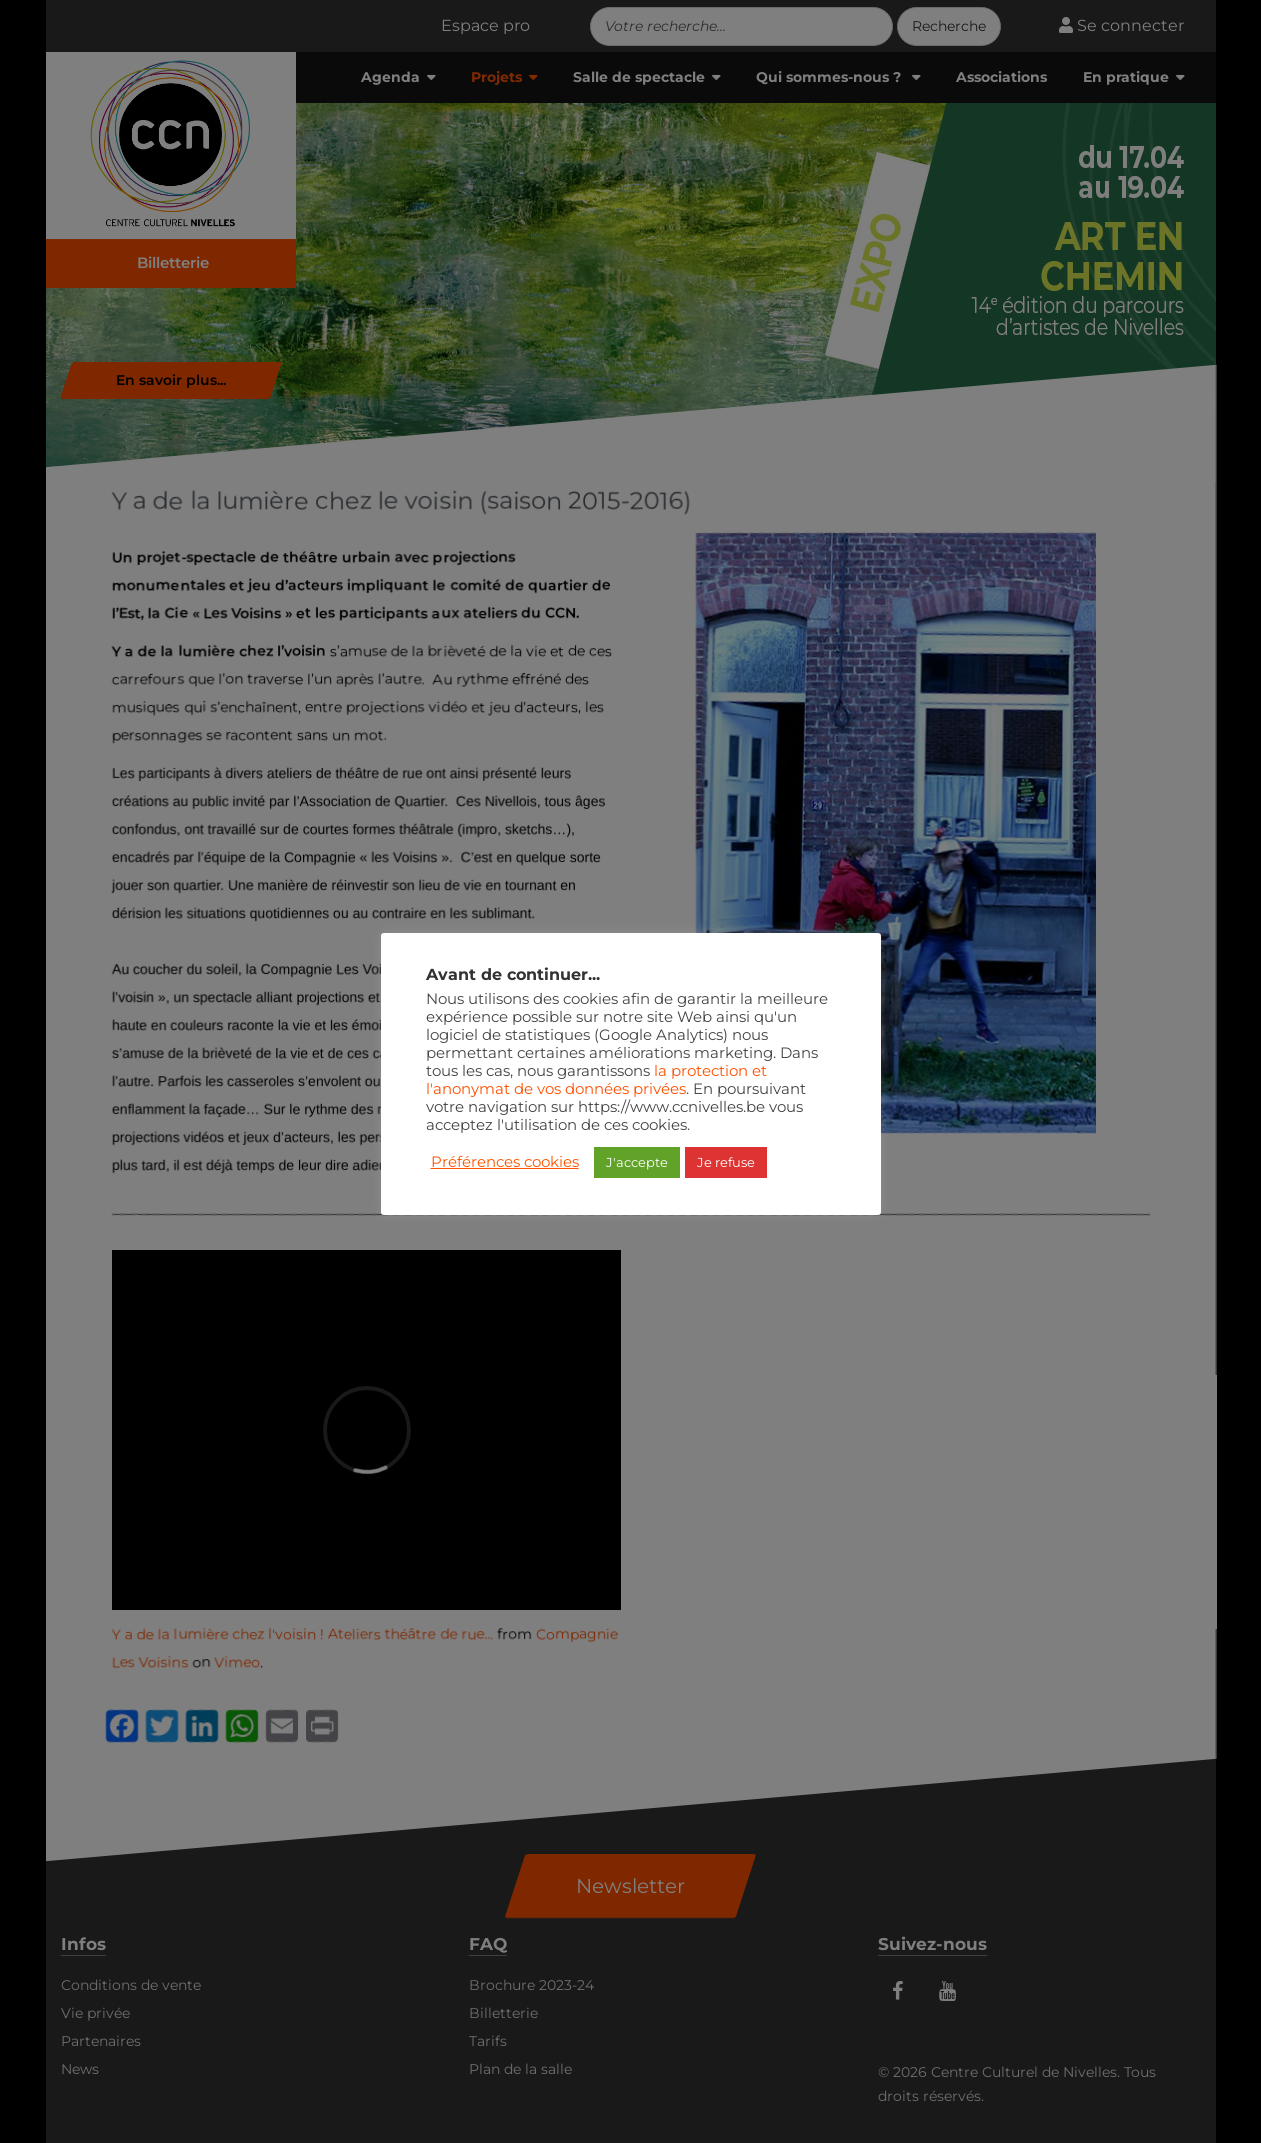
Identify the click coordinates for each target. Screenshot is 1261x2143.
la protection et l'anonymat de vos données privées (596, 1080)
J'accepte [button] (637, 1162)
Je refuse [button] (726, 1162)
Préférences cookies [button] (505, 1162)
